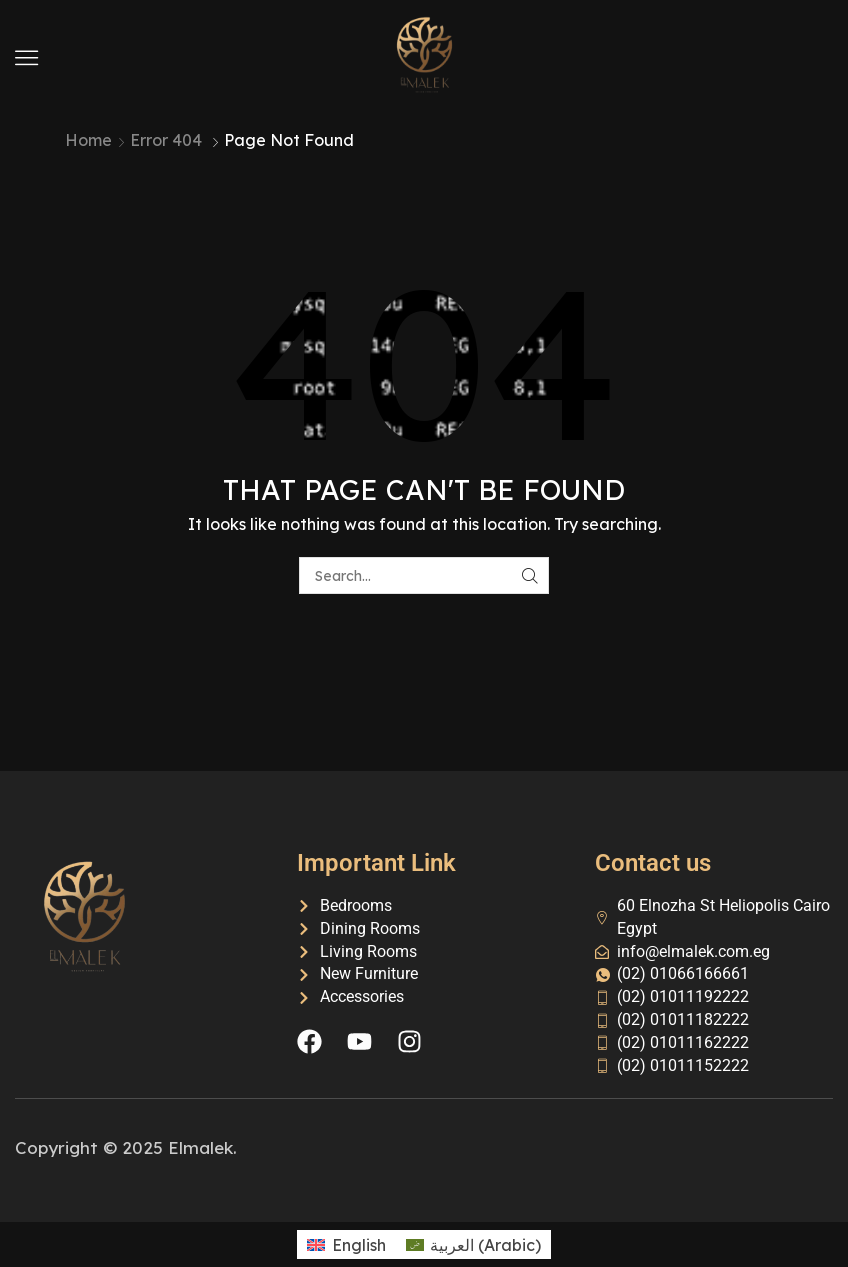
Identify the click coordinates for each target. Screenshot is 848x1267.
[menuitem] (346, 1244)
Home (88, 140)
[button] (26, 57)
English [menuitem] (359, 1245)
